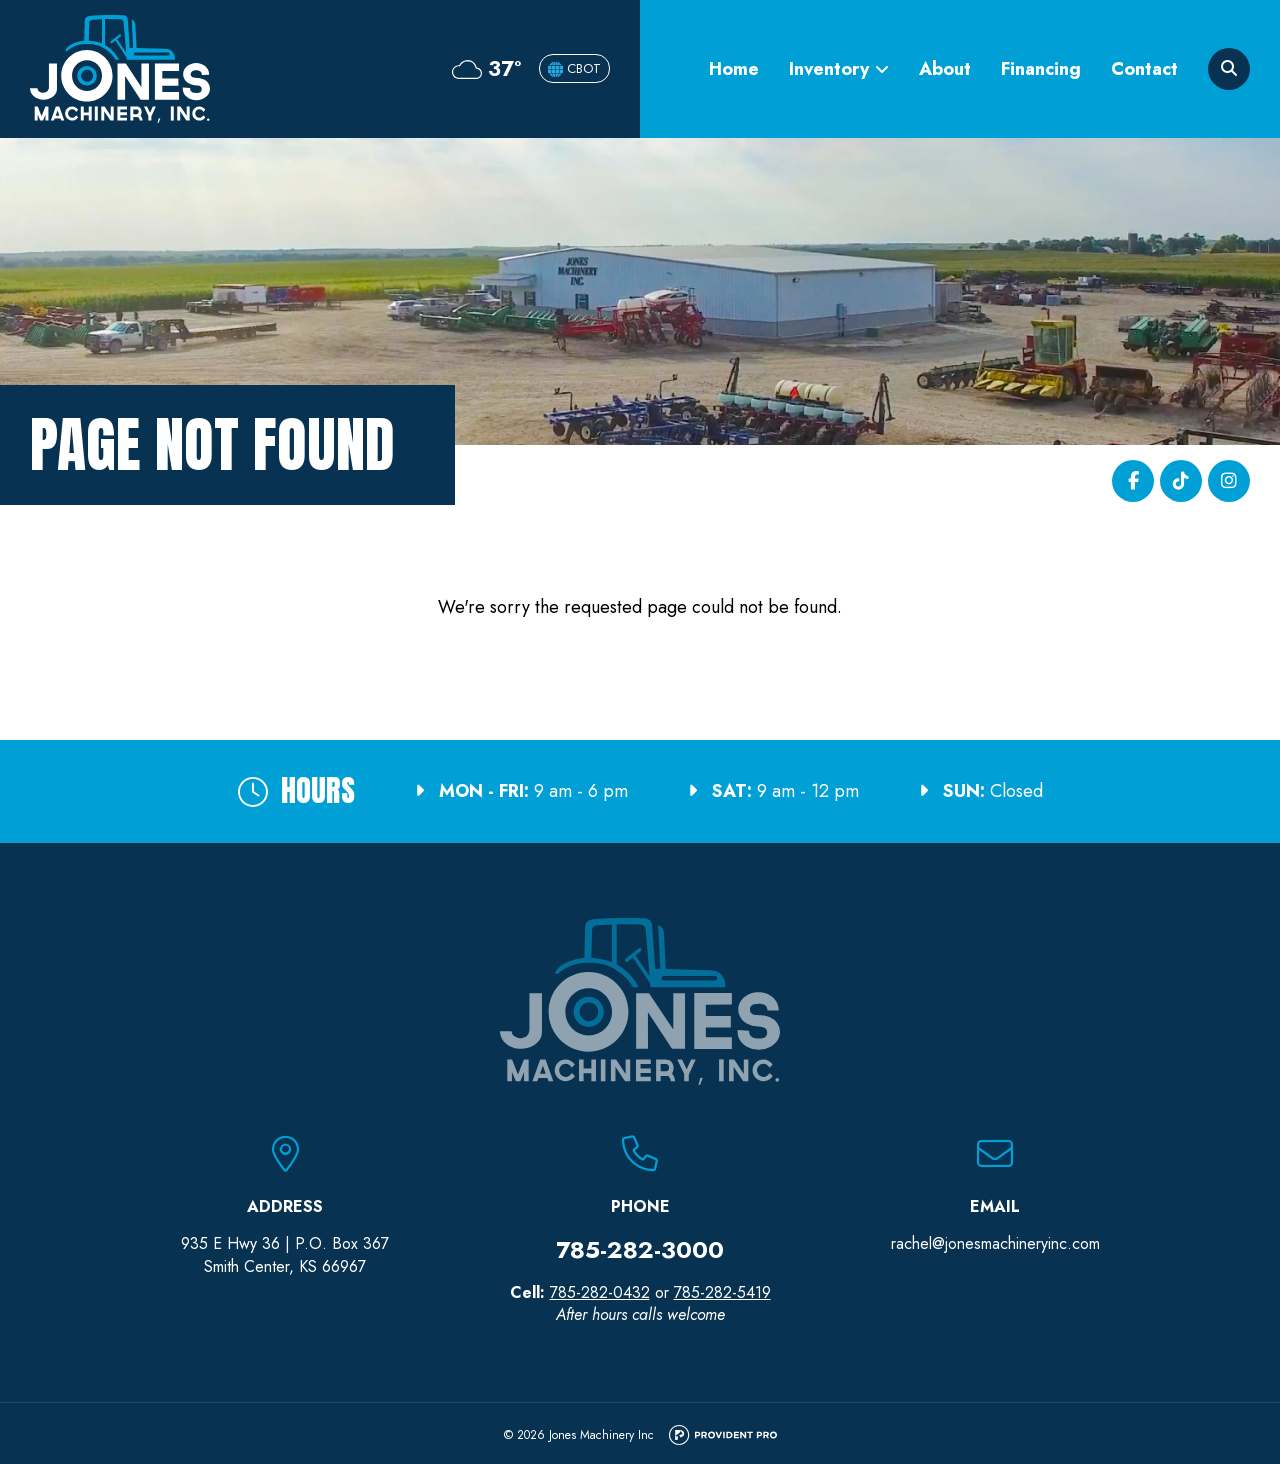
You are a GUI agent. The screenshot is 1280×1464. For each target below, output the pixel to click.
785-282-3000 (640, 1249)
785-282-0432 (600, 1292)
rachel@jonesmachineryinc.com (995, 1243)
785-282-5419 (722, 1292)
